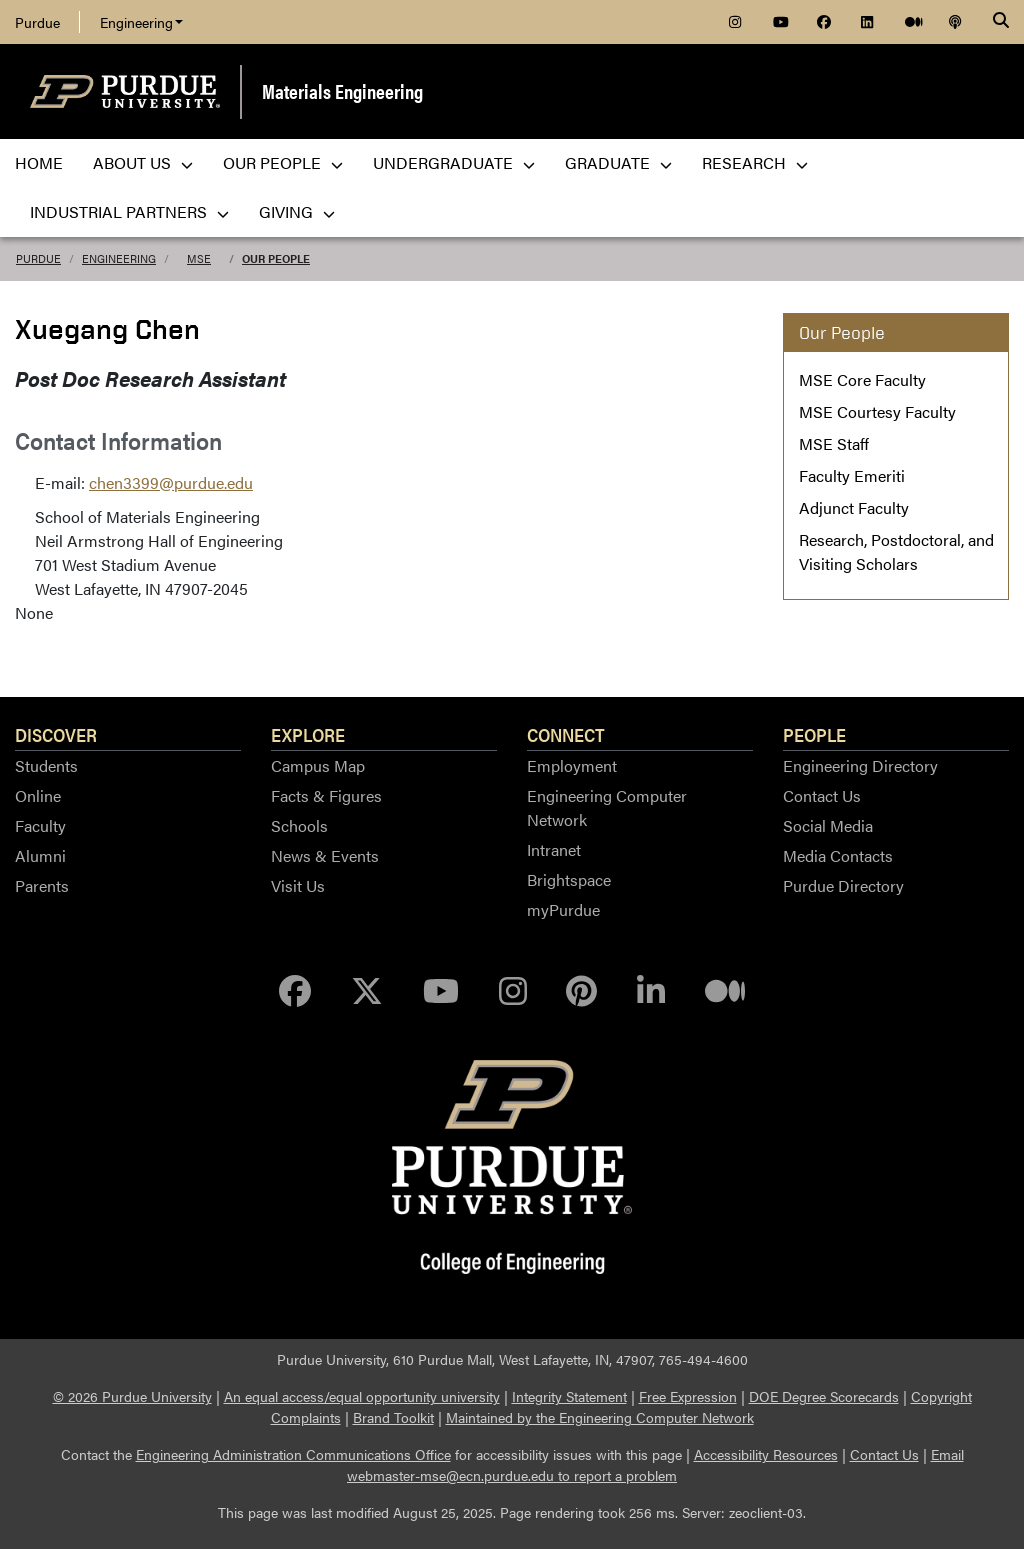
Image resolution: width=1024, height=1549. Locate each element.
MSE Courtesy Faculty (877, 411)
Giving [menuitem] (297, 211)
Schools (299, 825)
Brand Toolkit (393, 1417)
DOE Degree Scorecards (824, 1396)
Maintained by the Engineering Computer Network (600, 1417)
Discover (56, 734)
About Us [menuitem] (143, 162)
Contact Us (822, 795)
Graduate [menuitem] (618, 162)
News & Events (325, 855)
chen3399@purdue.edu (171, 482)
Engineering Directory (860, 765)
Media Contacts (838, 855)
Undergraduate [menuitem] (454, 162)
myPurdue (563, 909)
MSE (199, 258)
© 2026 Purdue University (132, 1396)
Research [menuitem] (755, 162)
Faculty (40, 825)
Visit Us (298, 885)
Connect (566, 734)
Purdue (37, 22)
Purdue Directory (843, 885)
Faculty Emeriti (852, 475)
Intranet (554, 849)
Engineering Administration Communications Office (293, 1454)
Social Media (828, 825)
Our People (276, 258)
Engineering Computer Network (607, 807)
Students (46, 765)
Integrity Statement (569, 1396)
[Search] (1001, 22)
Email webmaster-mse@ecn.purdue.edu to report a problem (655, 1464)
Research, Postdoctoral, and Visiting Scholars (896, 551)
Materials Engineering (342, 90)
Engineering (141, 22)
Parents (42, 885)
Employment (572, 765)
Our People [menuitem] (283, 162)
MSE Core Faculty (862, 379)
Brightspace (569, 879)
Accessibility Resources (766, 1454)
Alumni (40, 855)
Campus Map (318, 765)
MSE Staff (834, 443)
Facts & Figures (326, 795)
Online (38, 795)
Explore (308, 734)
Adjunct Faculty (854, 507)
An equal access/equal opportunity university (362, 1396)
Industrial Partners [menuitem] (129, 211)
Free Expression (688, 1396)
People (814, 734)
